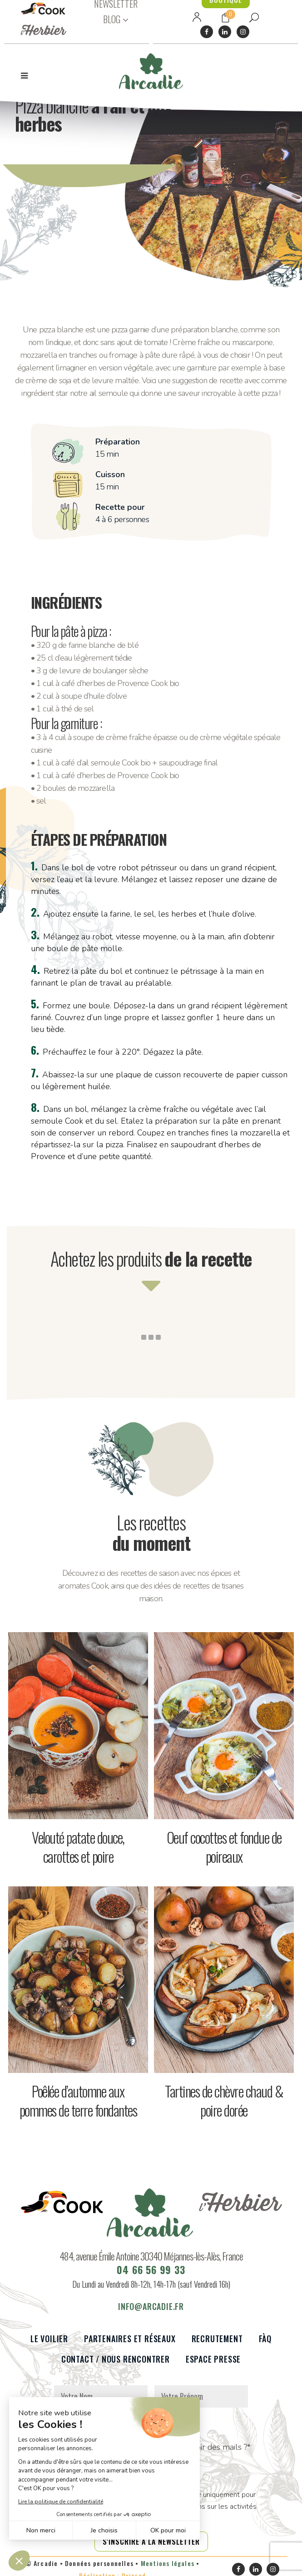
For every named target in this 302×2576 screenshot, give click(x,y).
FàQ (265, 2345)
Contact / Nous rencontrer (115, 2365)
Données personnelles (99, 2569)
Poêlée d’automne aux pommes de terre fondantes (78, 2100)
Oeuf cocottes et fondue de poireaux (224, 1846)
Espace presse (213, 2365)
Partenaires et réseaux (130, 2345)
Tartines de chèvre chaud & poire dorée (224, 2100)
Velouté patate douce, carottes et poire (78, 1846)
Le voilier (49, 2345)
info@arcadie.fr (151, 2313)
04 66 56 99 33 (151, 2276)
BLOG (111, 19)
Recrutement (217, 2345)
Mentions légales (167, 2569)
